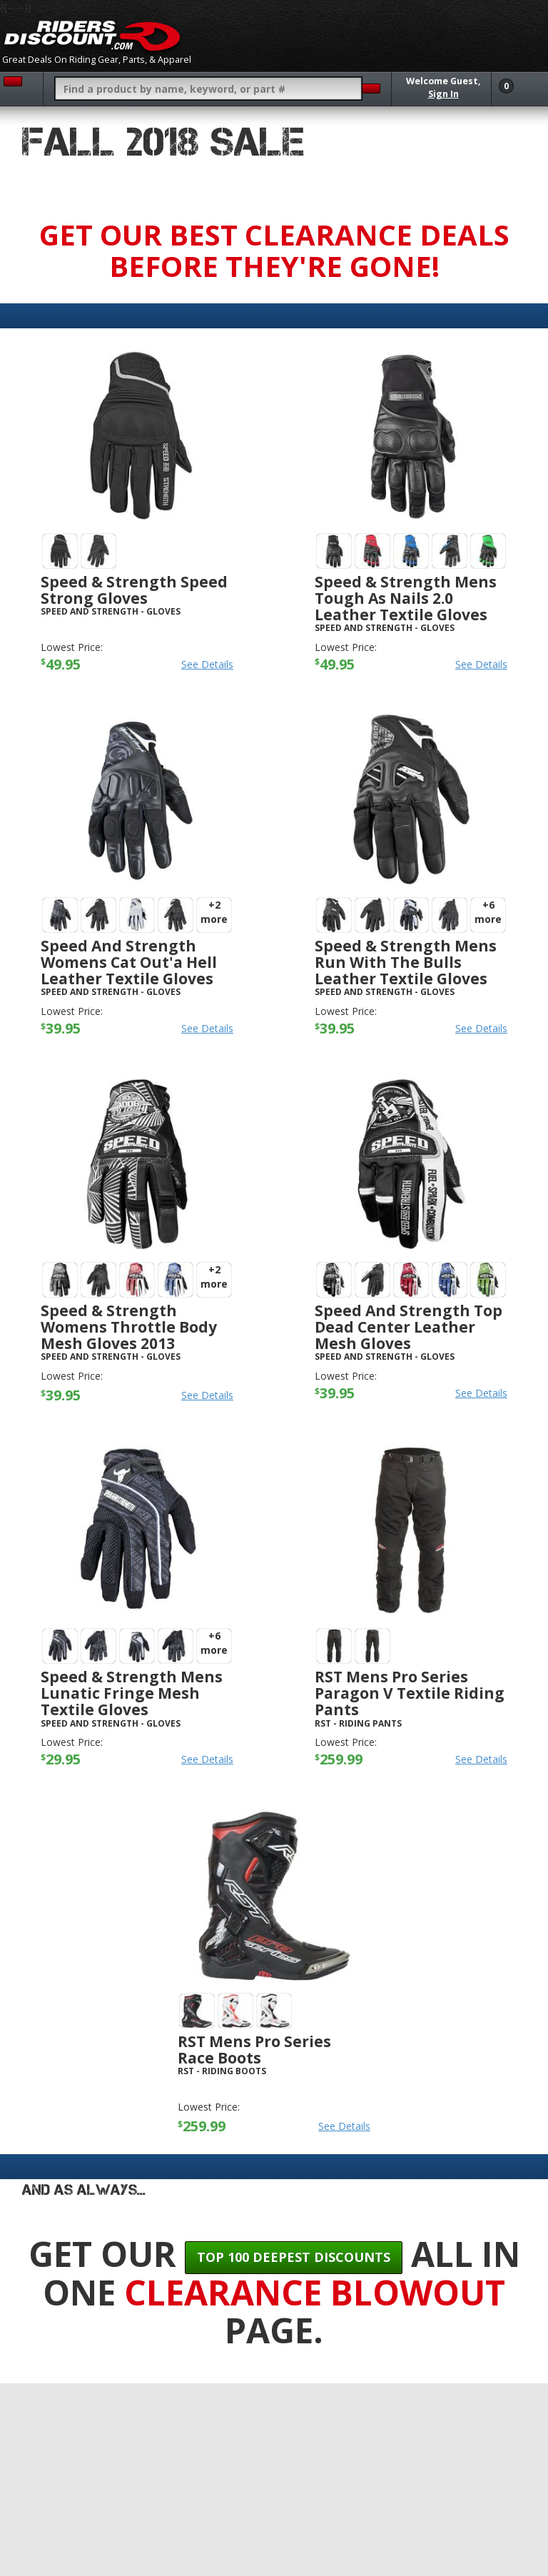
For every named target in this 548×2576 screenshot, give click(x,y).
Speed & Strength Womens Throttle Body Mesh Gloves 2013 (129, 1326)
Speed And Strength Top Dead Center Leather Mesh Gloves (408, 1326)
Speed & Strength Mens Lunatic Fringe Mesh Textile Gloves (132, 1693)
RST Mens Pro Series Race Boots (254, 2049)
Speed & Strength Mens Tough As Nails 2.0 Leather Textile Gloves (406, 598)
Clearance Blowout (314, 2292)
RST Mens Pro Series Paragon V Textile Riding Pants (409, 1693)
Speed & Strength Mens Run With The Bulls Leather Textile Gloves (406, 962)
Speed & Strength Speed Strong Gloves (134, 590)
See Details (207, 664)
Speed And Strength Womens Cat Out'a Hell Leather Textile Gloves (129, 962)
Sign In (443, 94)
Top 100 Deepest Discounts (293, 2257)
